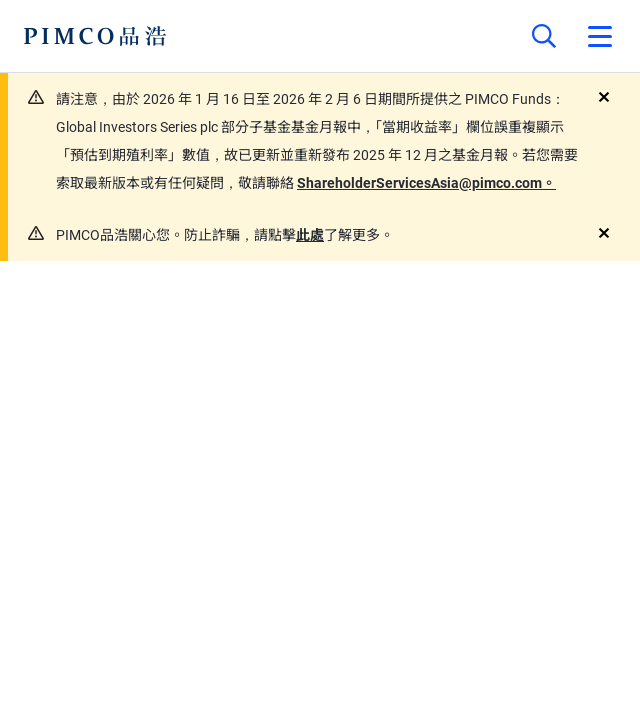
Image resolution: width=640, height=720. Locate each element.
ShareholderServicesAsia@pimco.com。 (426, 183)
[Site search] (544, 36)
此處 (310, 235)
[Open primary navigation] (600, 36)
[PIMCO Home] (95, 36)
